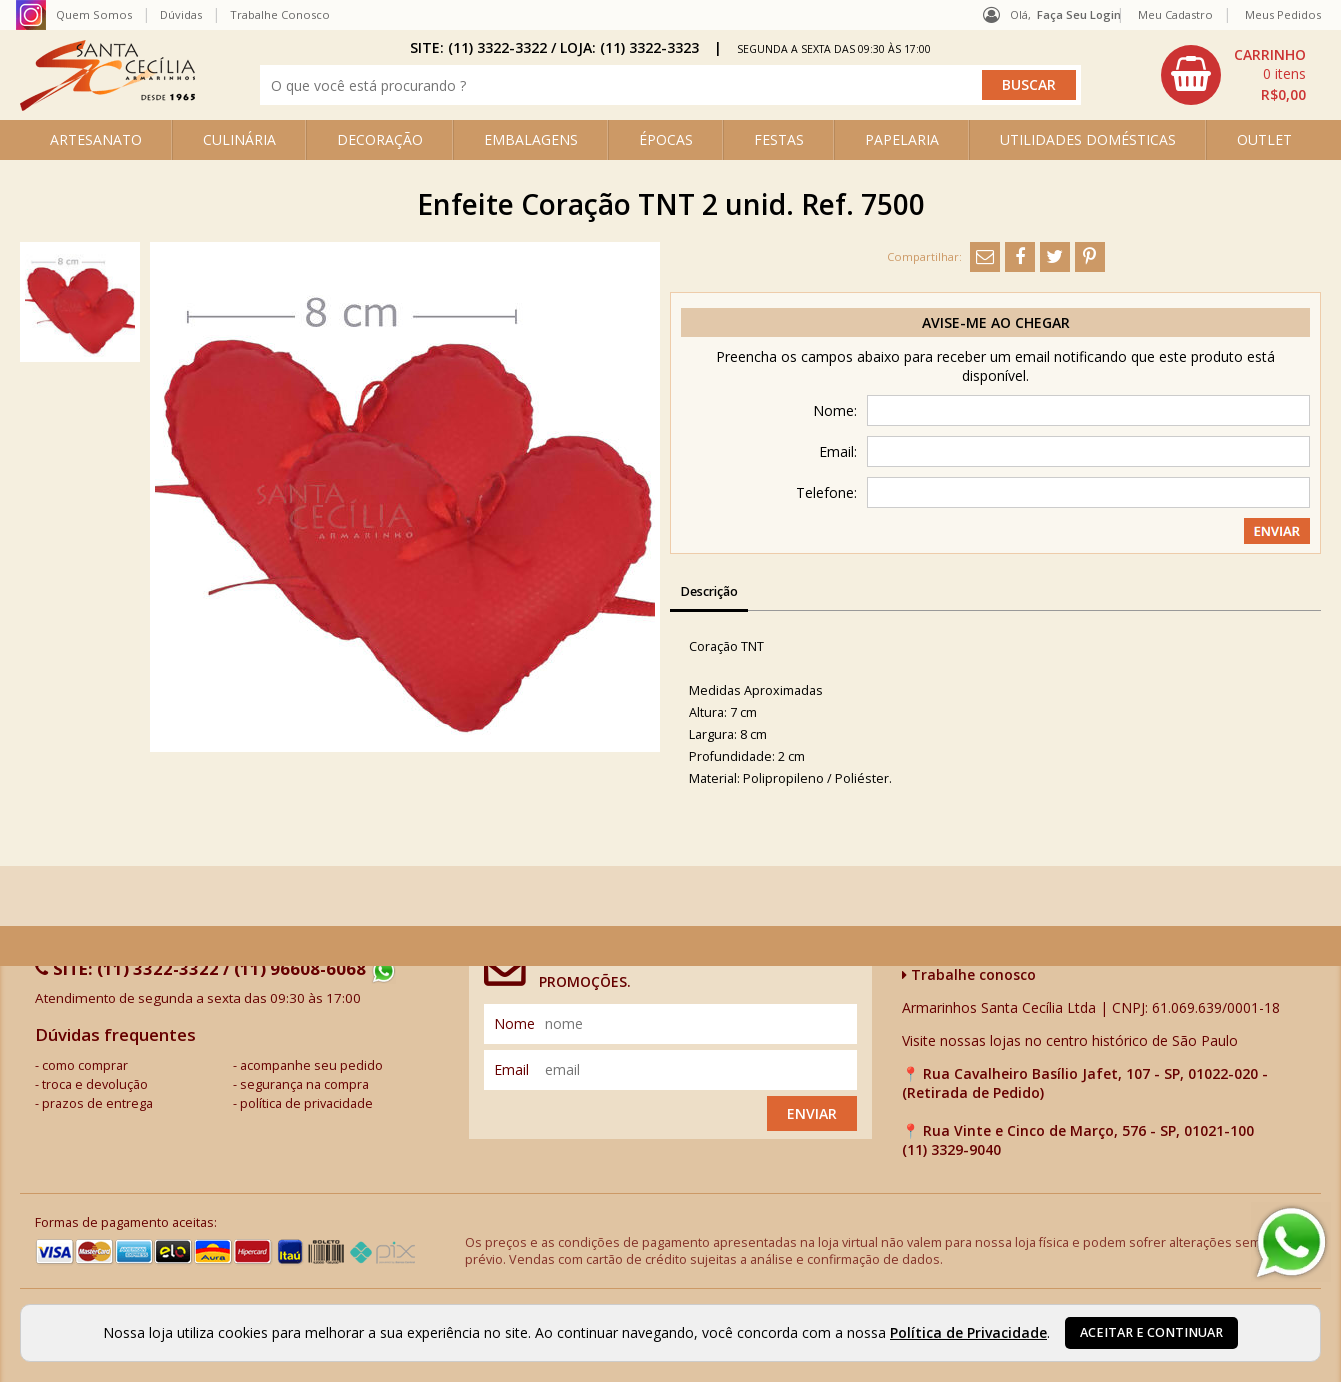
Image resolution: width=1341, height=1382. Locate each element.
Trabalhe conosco (969, 974)
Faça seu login (1079, 14)
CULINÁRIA (239, 139)
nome (514, 1023)
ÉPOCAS (666, 139)
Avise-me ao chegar (996, 322)
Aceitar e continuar (1151, 1332)
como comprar (85, 1065)
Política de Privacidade (968, 1332)
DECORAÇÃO (380, 139)
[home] (107, 105)
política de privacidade (306, 1103)
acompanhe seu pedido (311, 1065)
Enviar (812, 1113)
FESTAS (779, 139)
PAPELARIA (902, 139)
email (511, 1069)
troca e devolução (95, 1084)
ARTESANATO (96, 139)
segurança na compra (304, 1084)
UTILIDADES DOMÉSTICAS (1088, 139)
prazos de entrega (97, 1103)
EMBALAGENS (531, 139)
